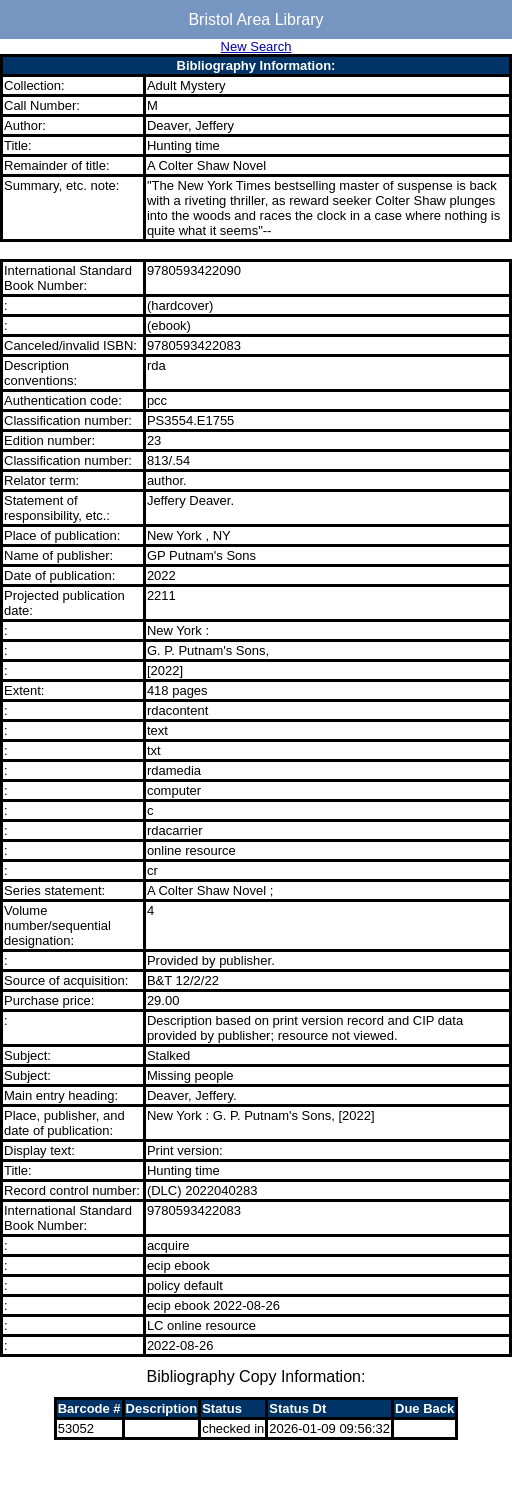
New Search (256, 46)
